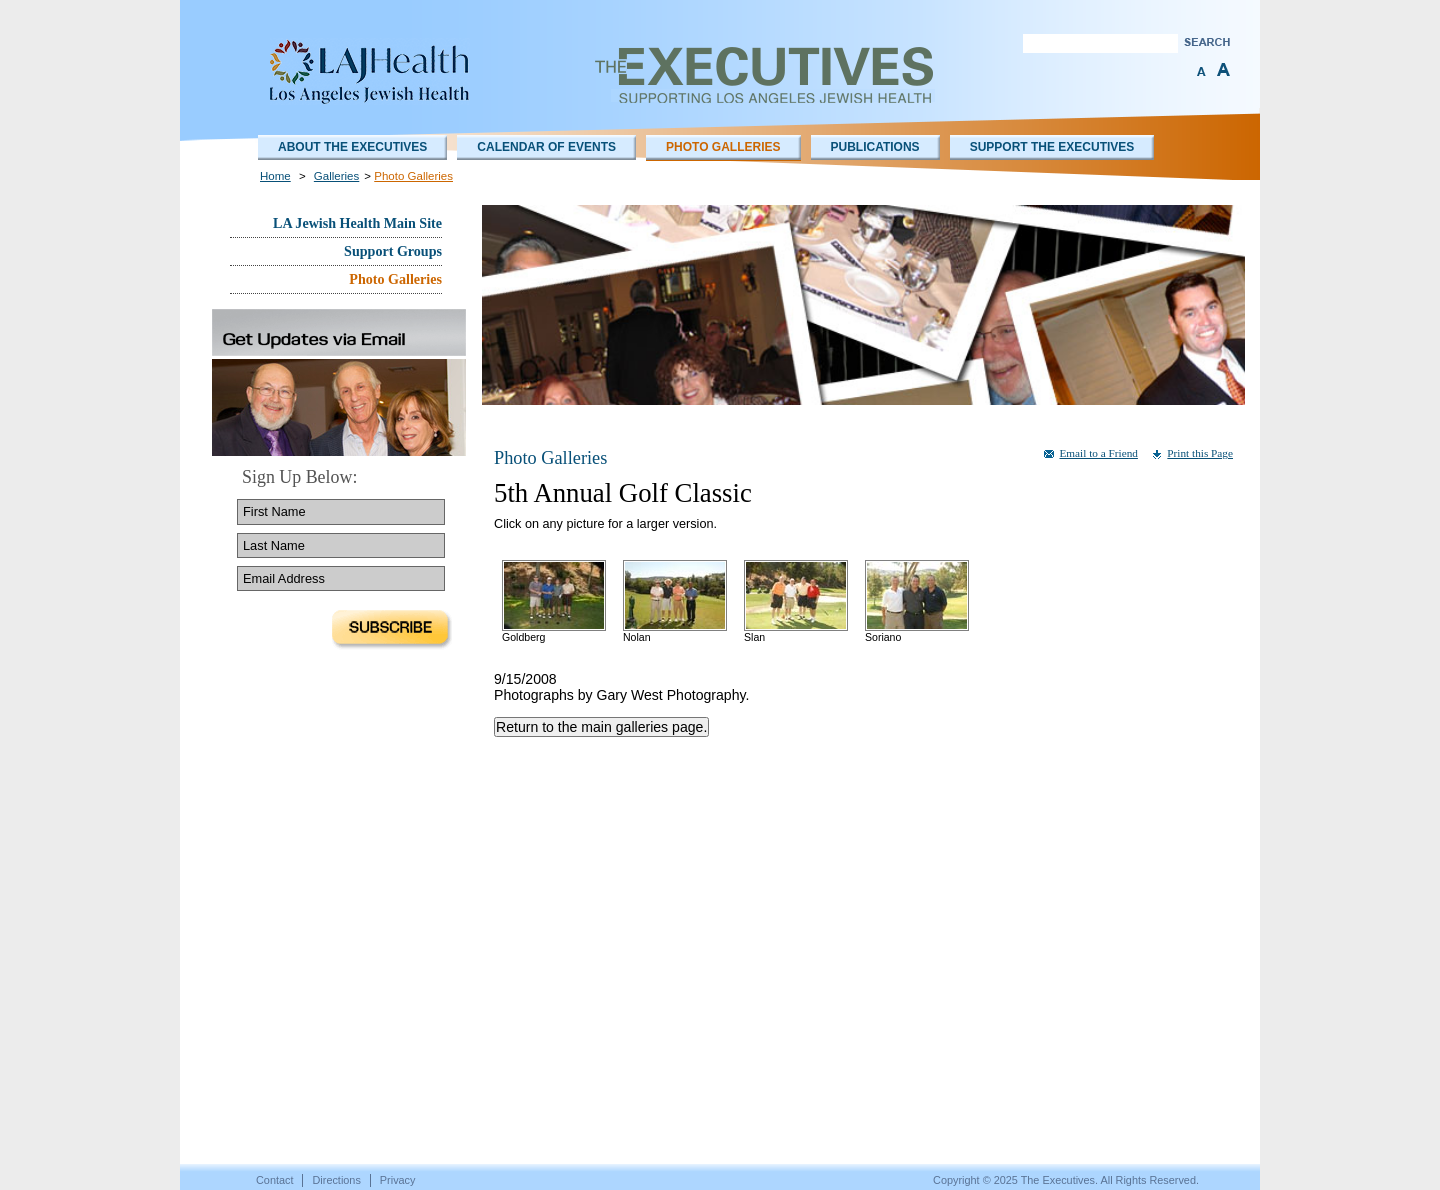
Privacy (398, 1180)
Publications (875, 147)
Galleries (336, 176)
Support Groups (393, 251)
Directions (336, 1180)
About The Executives (352, 147)
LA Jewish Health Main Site (357, 223)
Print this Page (1200, 453)
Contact (274, 1180)
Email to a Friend (1099, 453)
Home (275, 176)
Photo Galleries (723, 147)
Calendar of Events (546, 147)
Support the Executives (1052, 147)
